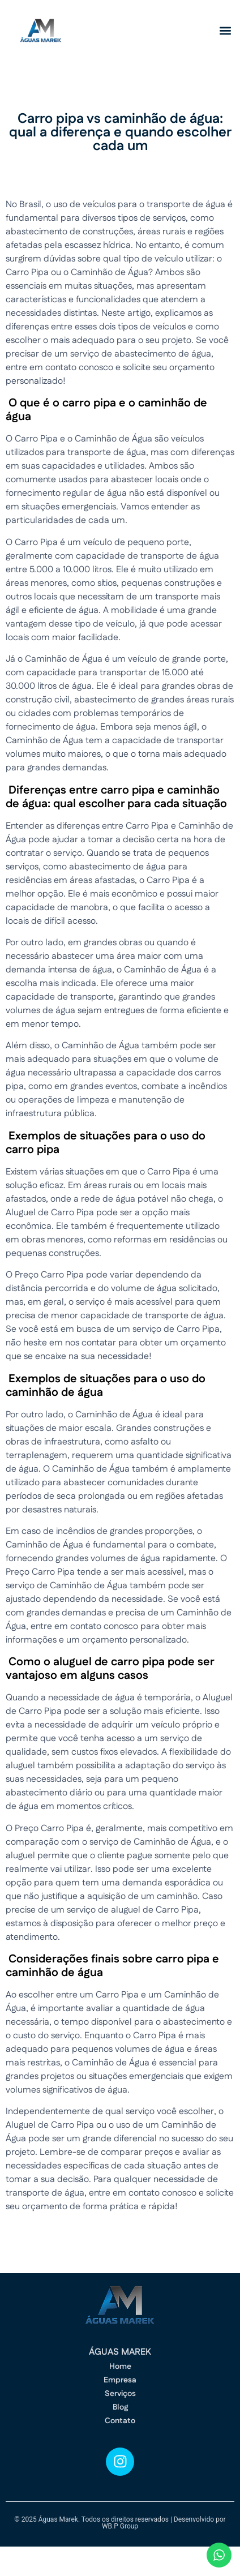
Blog (120, 2407)
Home (120, 2366)
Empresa (120, 2380)
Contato (120, 2421)
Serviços (120, 2393)
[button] (225, 31)
